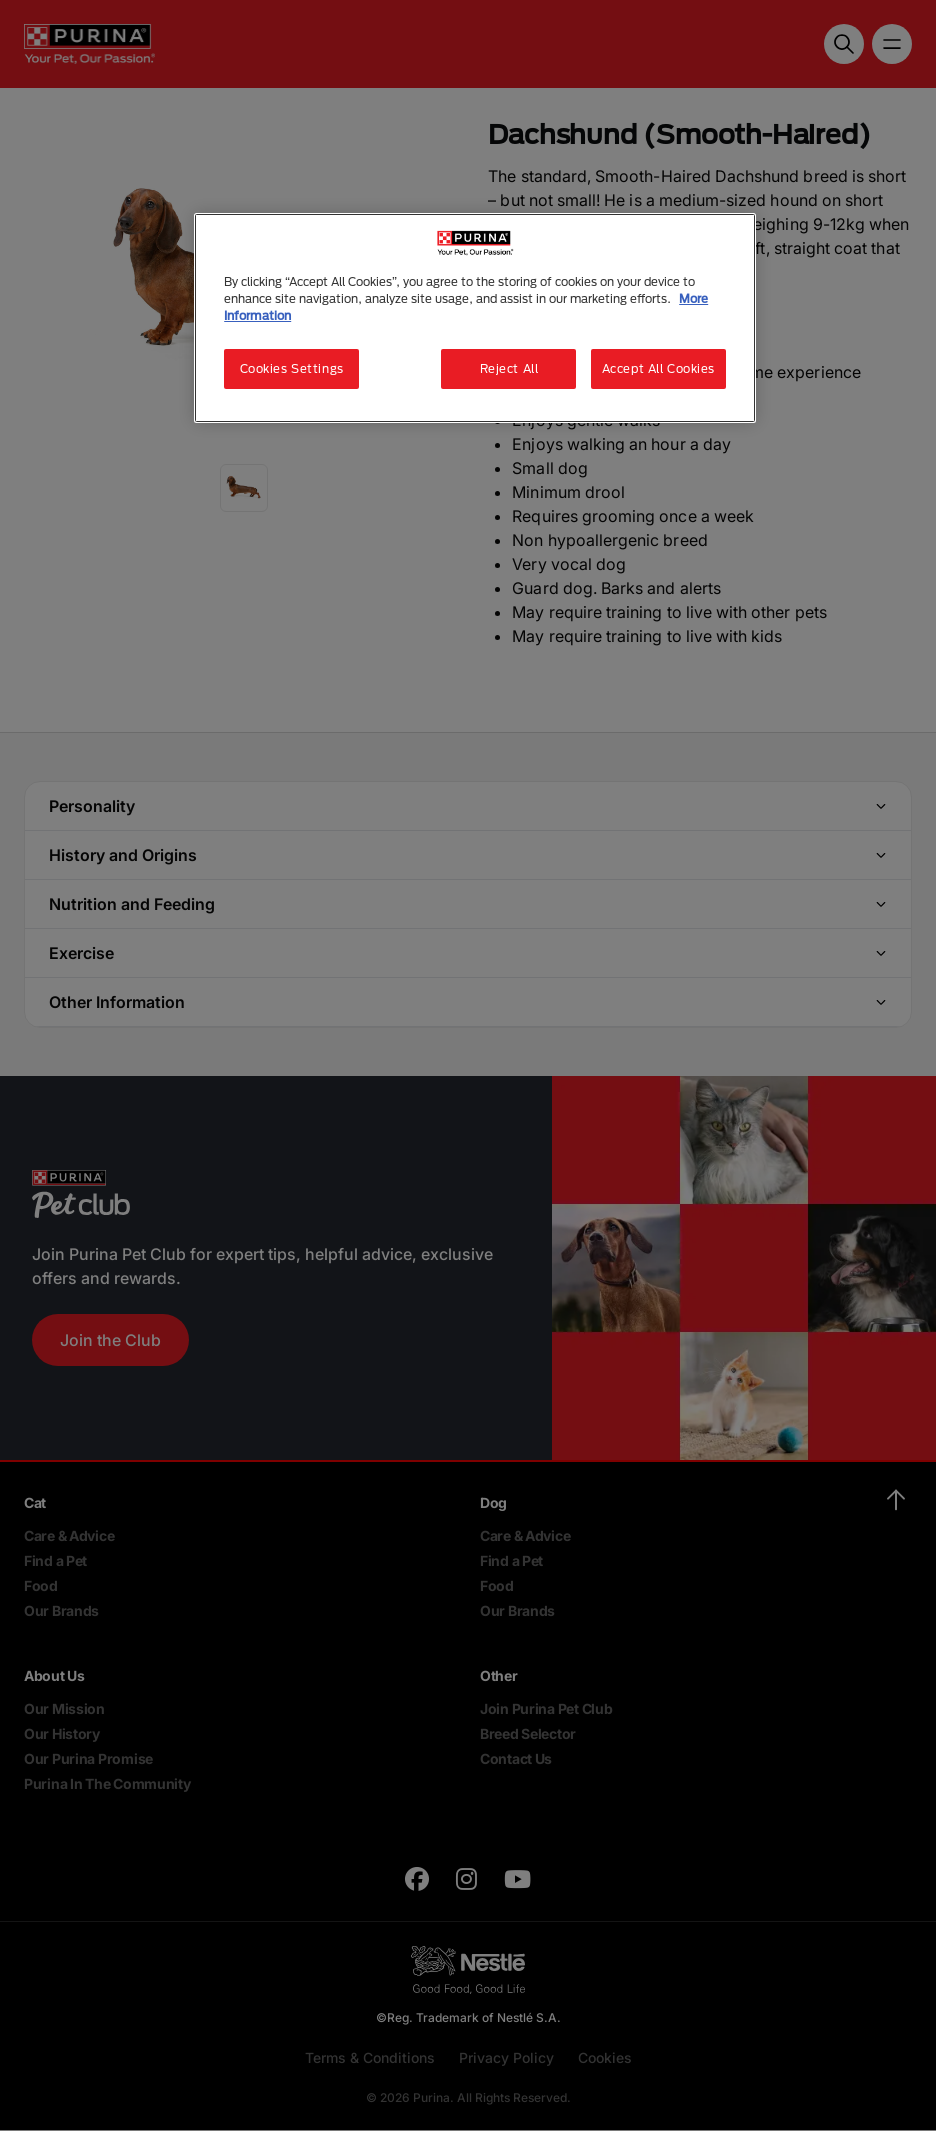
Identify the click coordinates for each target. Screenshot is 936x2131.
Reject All (509, 368)
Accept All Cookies (658, 368)
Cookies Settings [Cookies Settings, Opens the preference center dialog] (292, 368)
